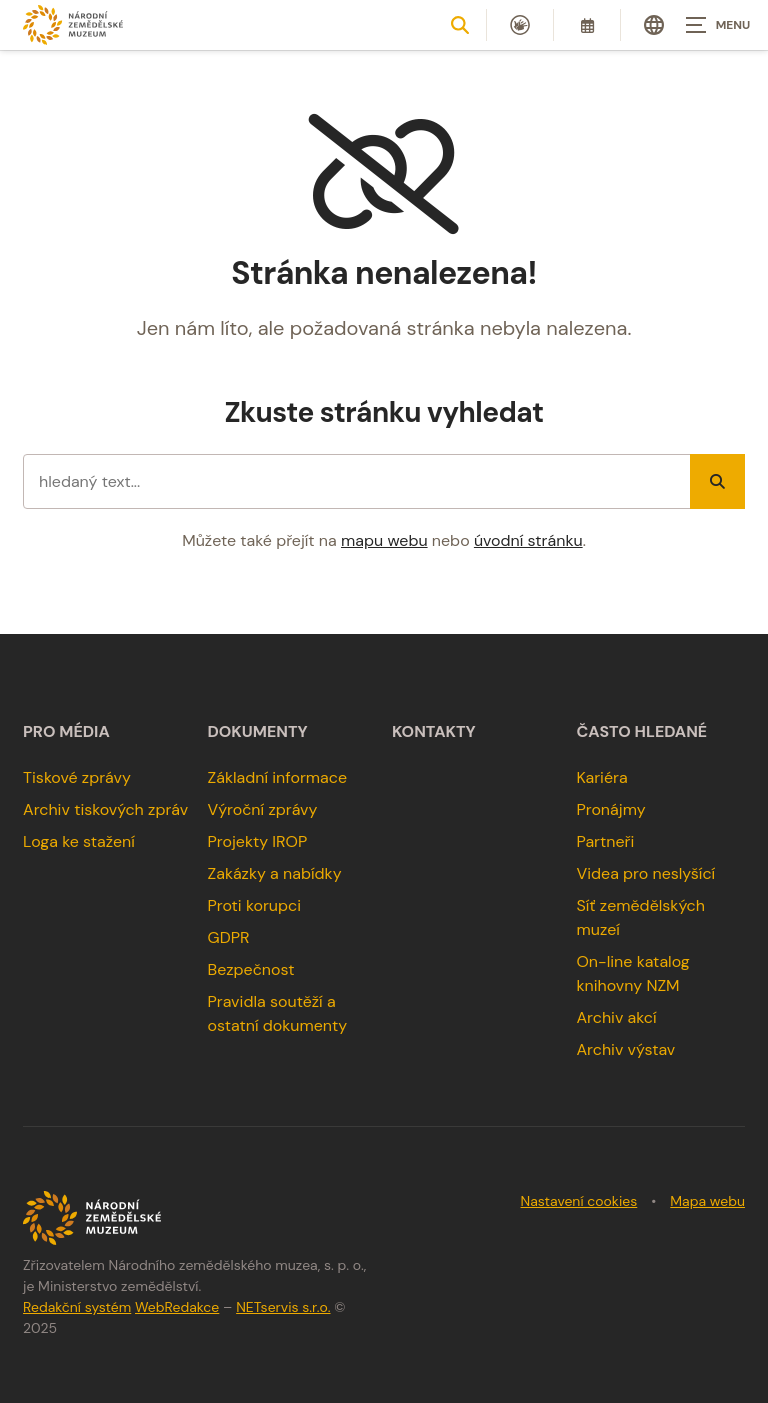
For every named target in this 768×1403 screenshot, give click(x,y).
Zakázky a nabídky (275, 873)
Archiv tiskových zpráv (105, 809)
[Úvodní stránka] (73, 24)
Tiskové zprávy (77, 777)
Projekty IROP (258, 841)
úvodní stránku (528, 540)
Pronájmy (610, 809)
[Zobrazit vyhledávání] (460, 25)
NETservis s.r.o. (283, 1307)
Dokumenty (258, 732)
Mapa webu (707, 1201)
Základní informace (278, 777)
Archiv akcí (616, 1017)
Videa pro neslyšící (645, 873)
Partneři (605, 841)
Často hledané (641, 732)
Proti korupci (255, 905)
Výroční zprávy (263, 809)
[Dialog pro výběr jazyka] (654, 25)
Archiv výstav (625, 1049)
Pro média (66, 732)
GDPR (229, 937)
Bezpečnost (251, 969)
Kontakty (434, 732)
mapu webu (384, 540)
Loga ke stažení (79, 841)
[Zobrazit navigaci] (718, 25)
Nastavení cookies (579, 1201)
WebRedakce (177, 1307)
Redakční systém (77, 1307)
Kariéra (601, 777)
